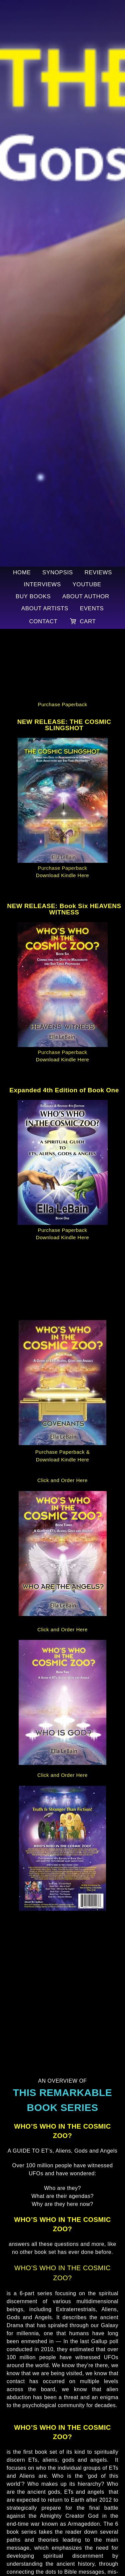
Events (92, 608)
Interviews (42, 584)
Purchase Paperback (62, 704)
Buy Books (33, 596)
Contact (43, 621)
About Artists (44, 608)
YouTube (86, 584)
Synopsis (57, 572)
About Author (85, 596)
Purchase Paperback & (62, 1452)
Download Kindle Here (62, 875)
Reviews (98, 572)
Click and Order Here (62, 1480)
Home (22, 572)
